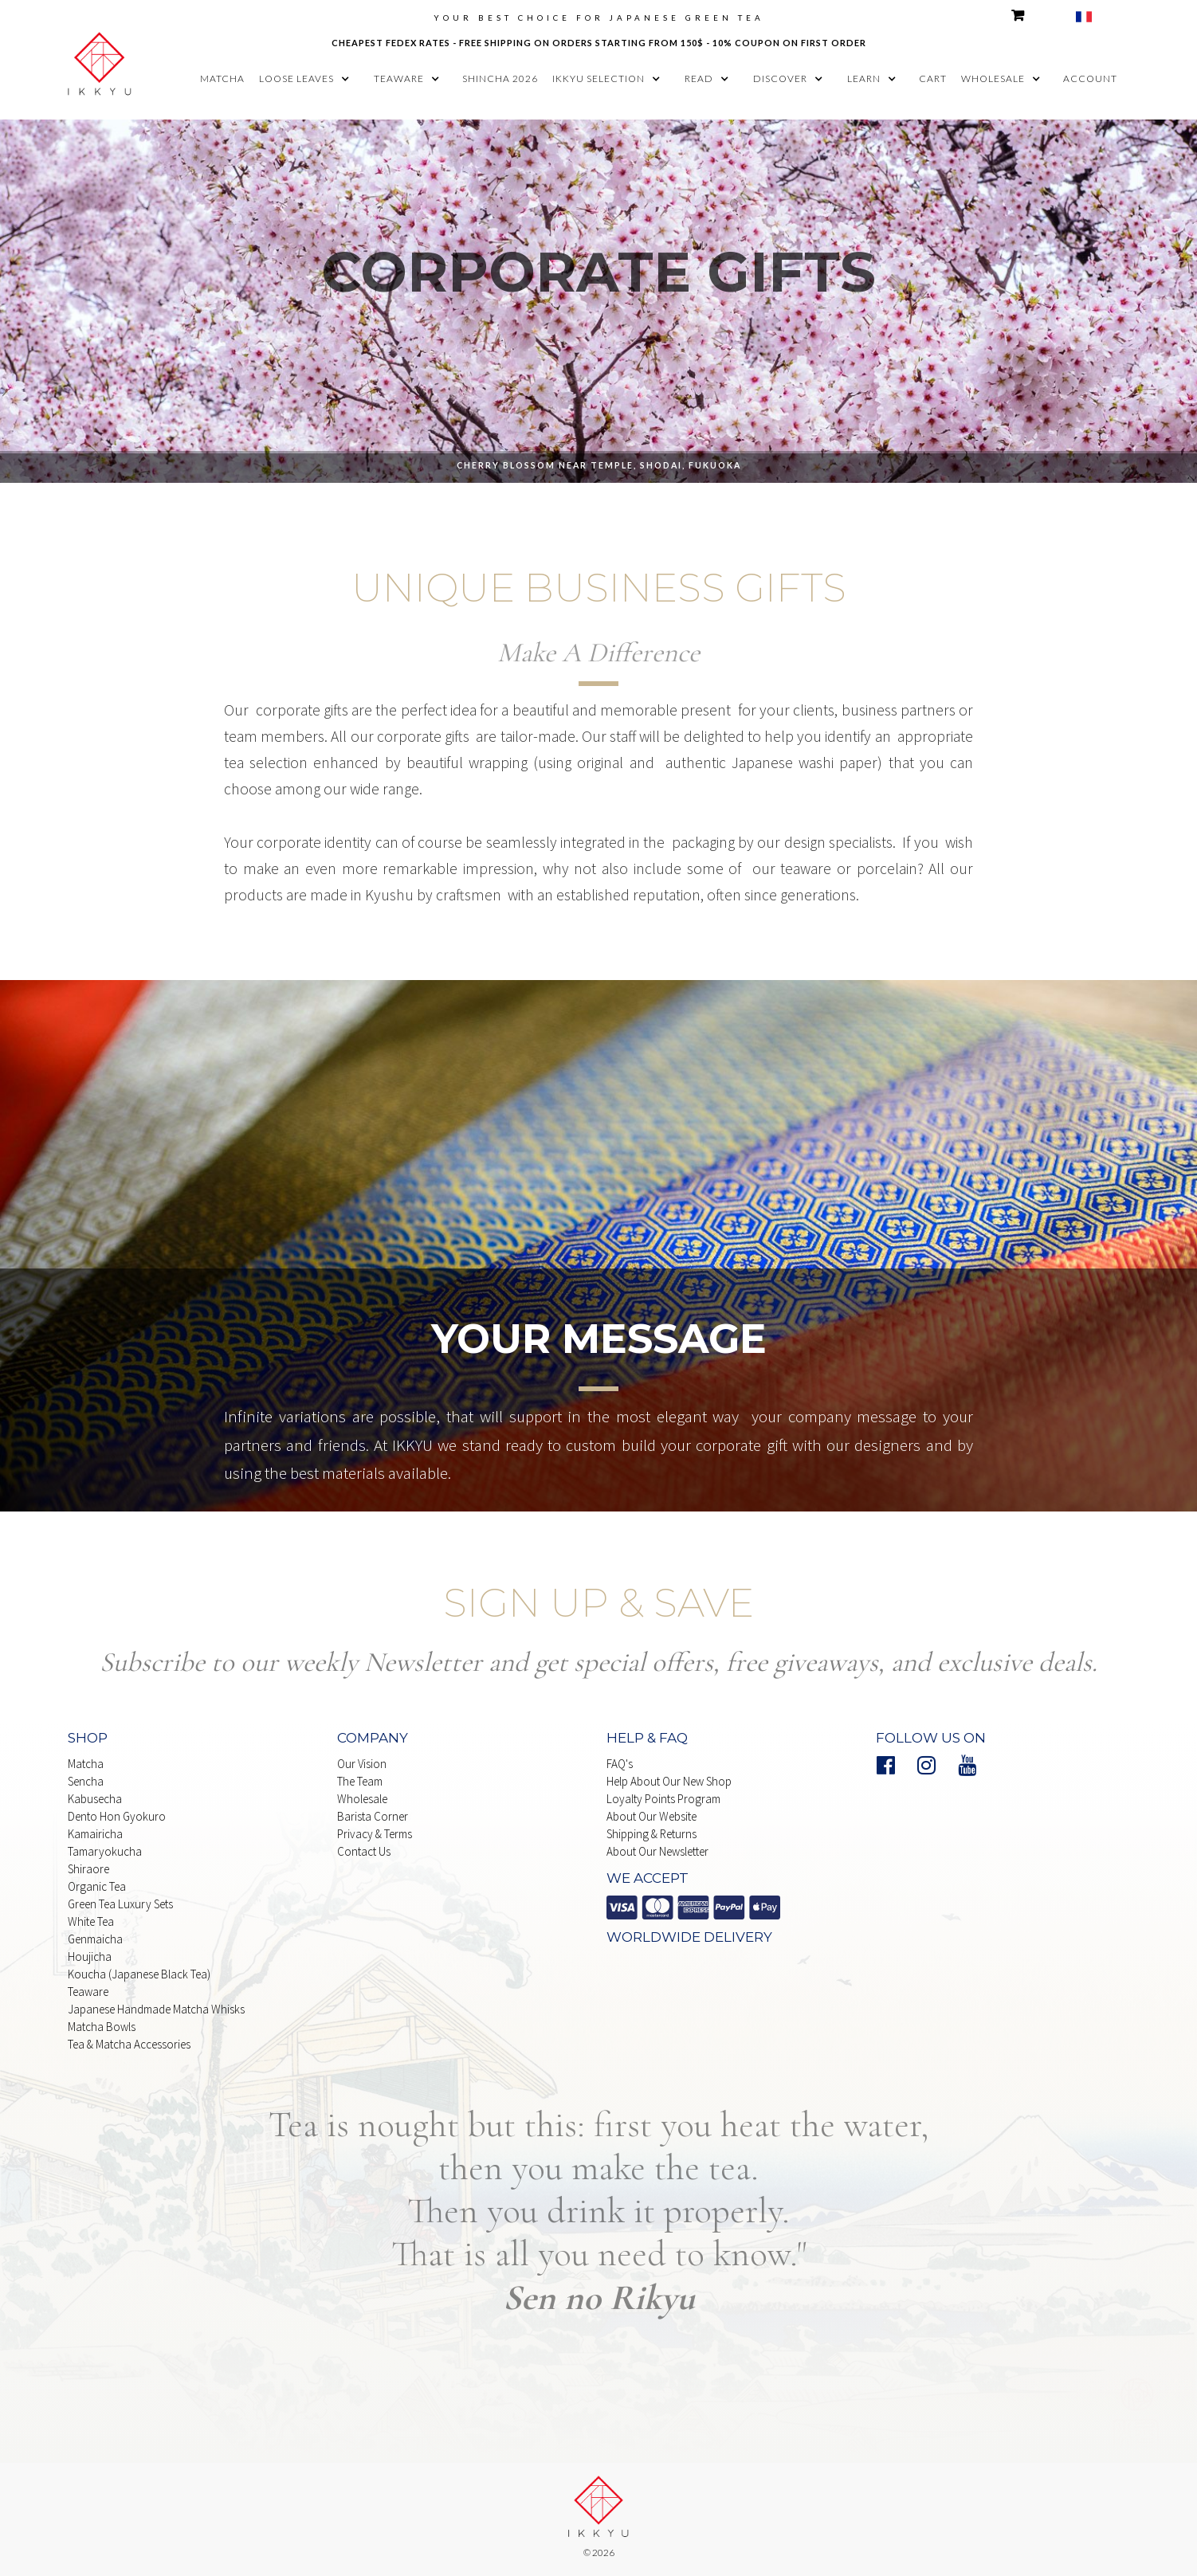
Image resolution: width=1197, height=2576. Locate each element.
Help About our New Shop (669, 1781)
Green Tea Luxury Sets (120, 1903)
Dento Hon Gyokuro (117, 1816)
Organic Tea (97, 1886)
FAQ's (619, 1763)
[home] (99, 60)
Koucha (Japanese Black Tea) (139, 1974)
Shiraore (88, 1868)
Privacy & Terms (374, 1833)
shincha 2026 (500, 78)
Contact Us (363, 1851)
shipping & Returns (651, 1833)
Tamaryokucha (105, 1851)
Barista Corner (372, 1816)
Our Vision (362, 1763)
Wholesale (362, 1798)
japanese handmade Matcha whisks (156, 2009)
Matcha (86, 1763)
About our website (651, 1816)
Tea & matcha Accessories (129, 2044)
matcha (222, 78)
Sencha (86, 1781)
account (1090, 78)
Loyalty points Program (663, 1798)
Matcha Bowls (101, 2026)
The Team (360, 1781)
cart (933, 78)
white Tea (91, 1921)
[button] (308, 79)
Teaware (88, 1991)
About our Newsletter (657, 1851)
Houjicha (90, 1956)
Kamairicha (95, 1833)
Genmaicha (95, 1939)
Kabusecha (95, 1798)
